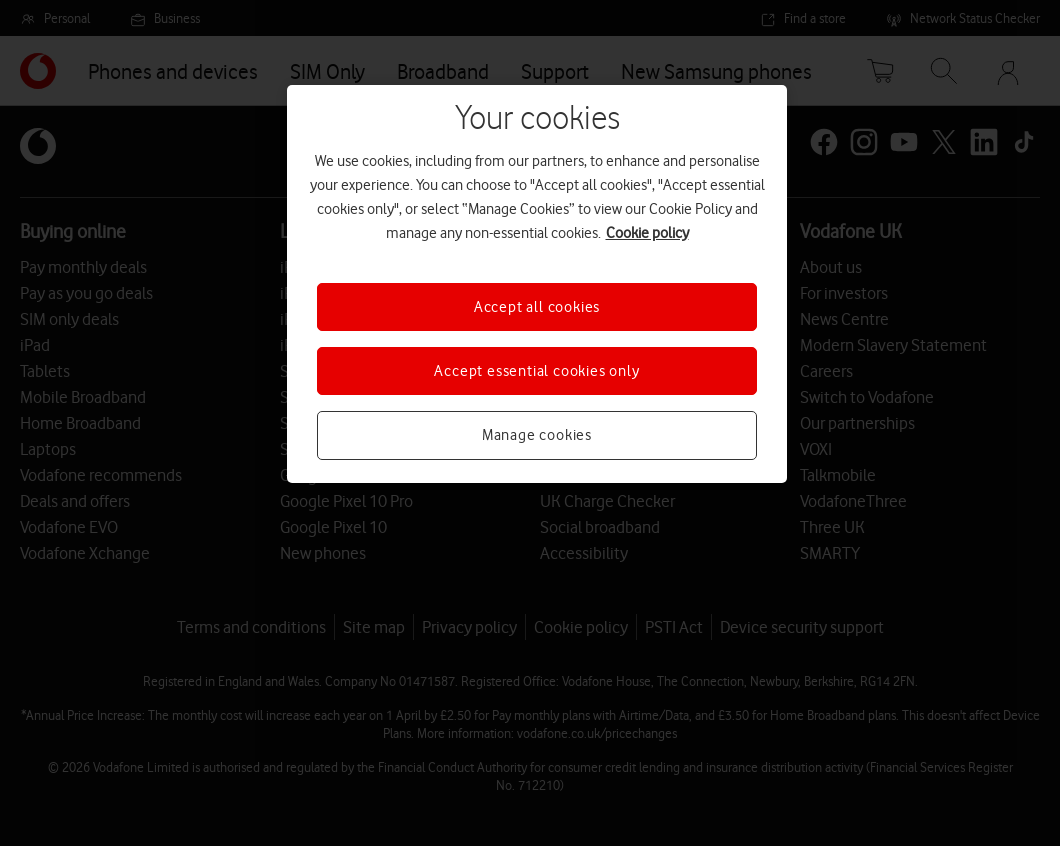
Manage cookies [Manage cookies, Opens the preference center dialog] (537, 435)
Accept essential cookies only (536, 371)
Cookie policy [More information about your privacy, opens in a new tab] (647, 233)
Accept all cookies (537, 307)
